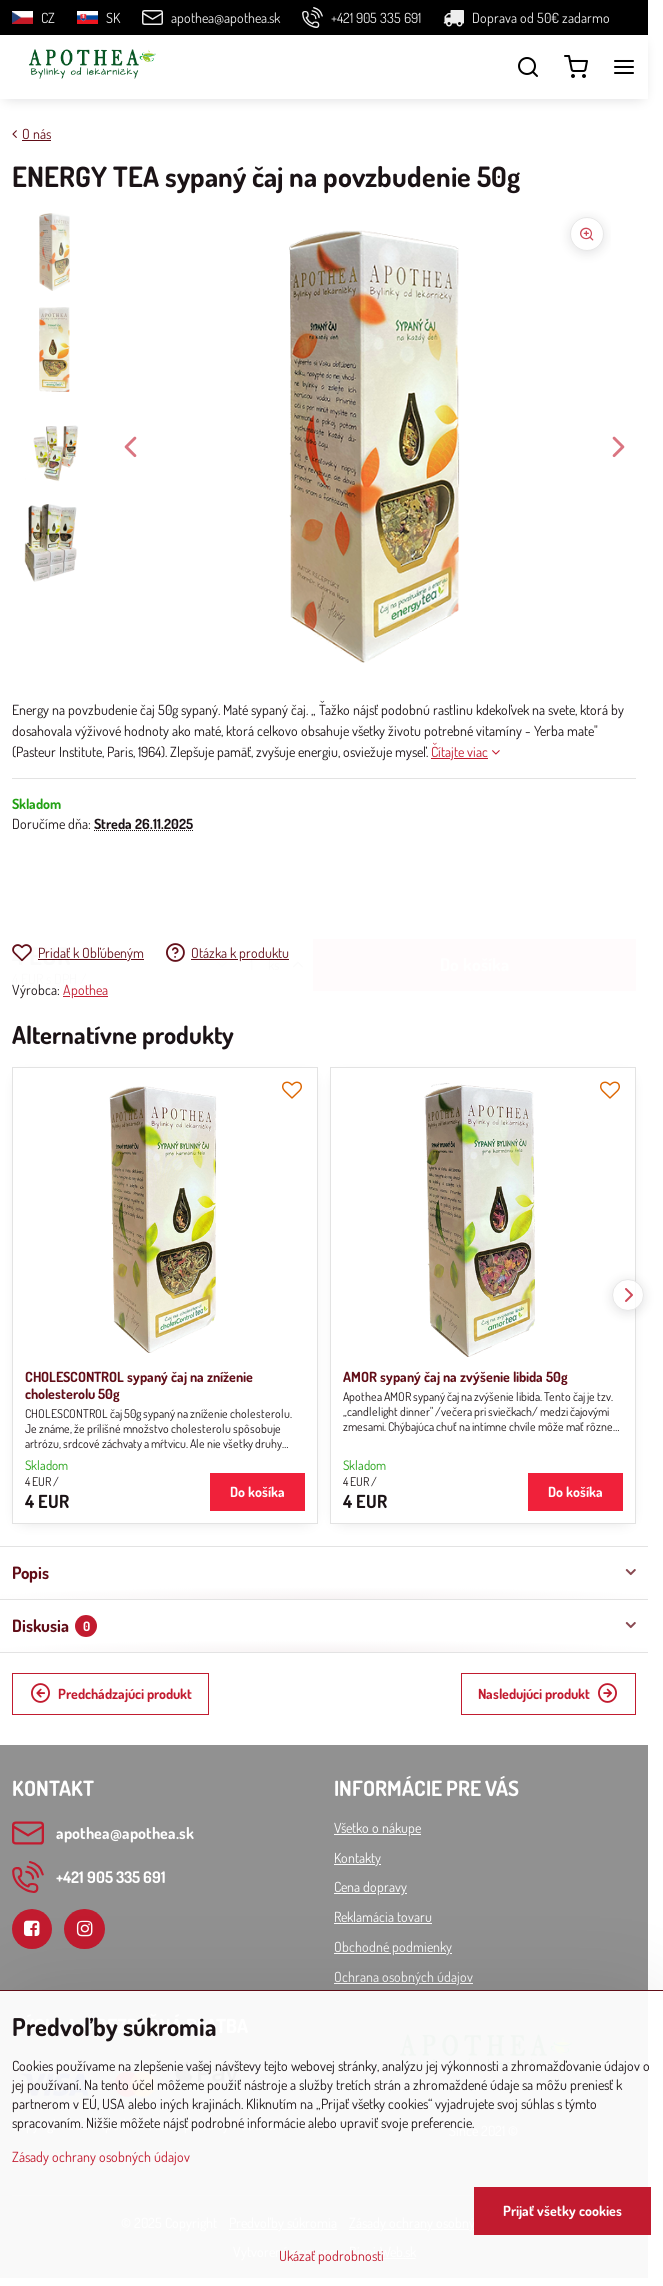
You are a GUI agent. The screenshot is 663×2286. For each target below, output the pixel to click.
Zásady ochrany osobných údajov (101, 2156)
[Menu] (624, 67)
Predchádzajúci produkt (111, 1693)
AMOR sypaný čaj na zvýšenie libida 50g (455, 1376)
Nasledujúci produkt (548, 1693)
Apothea (85, 989)
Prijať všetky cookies (562, 2210)
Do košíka (474, 887)
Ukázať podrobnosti (331, 2255)
